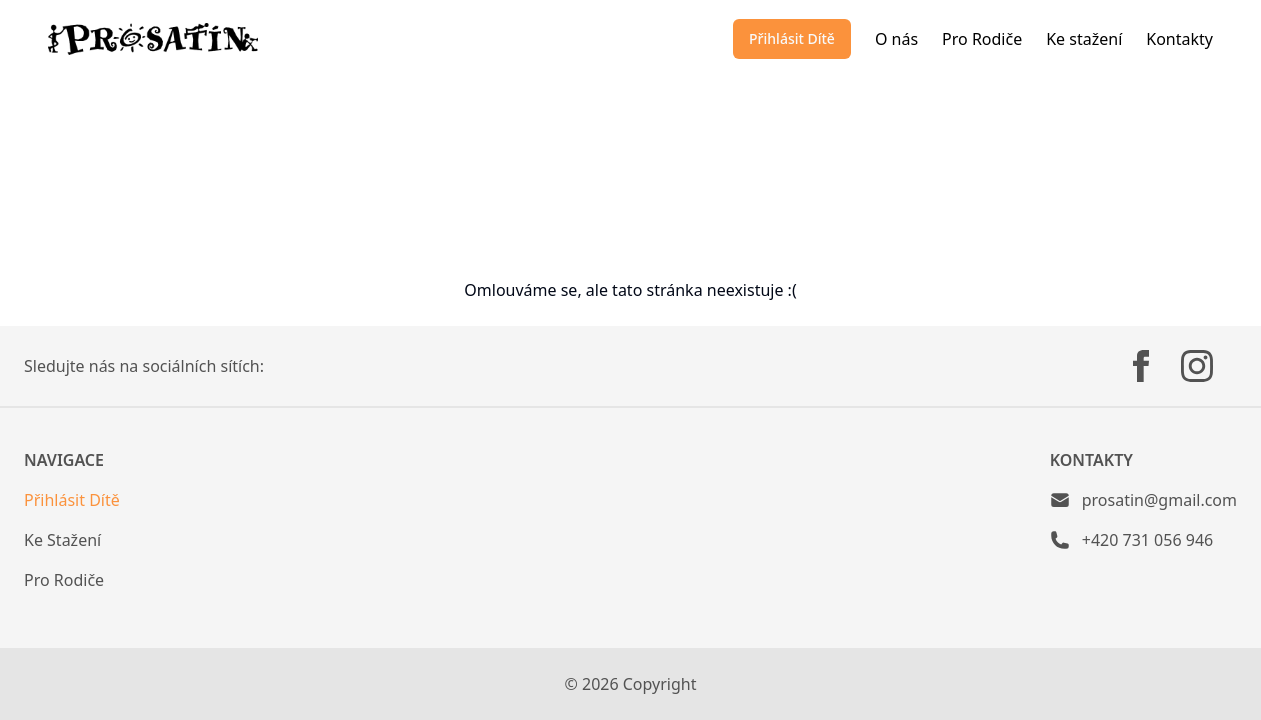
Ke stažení (1084, 39)
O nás (896, 39)
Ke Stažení (62, 540)
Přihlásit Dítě (792, 38)
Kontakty (1179, 39)
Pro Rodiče (982, 39)
